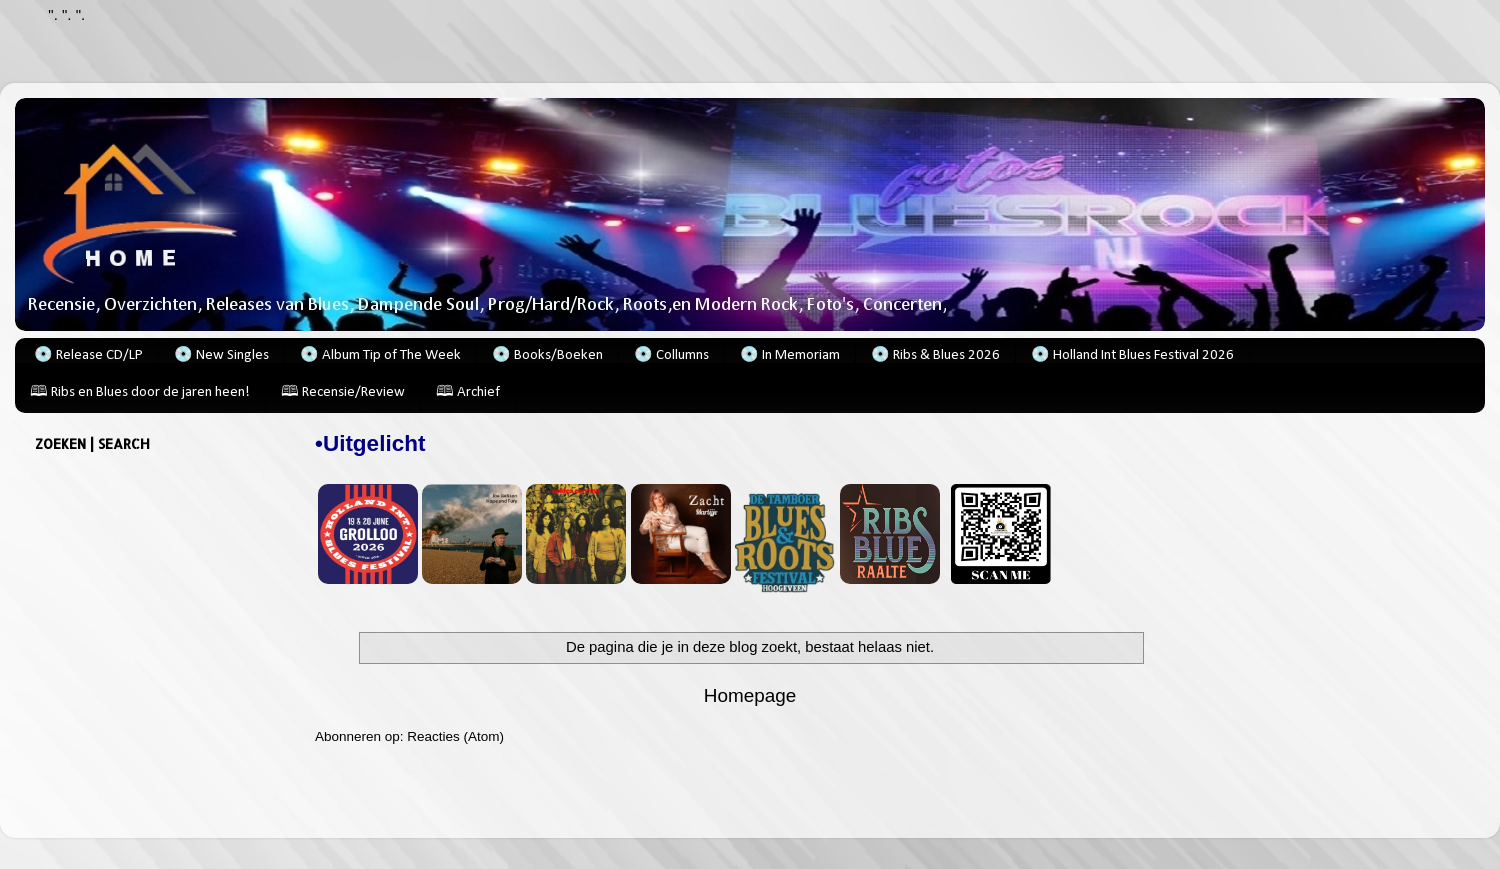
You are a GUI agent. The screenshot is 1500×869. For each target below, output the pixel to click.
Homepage (750, 695)
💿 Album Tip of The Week (380, 355)
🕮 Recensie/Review (343, 392)
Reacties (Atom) (455, 736)
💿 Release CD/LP (88, 355)
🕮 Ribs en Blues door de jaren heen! (140, 392)
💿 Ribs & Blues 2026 (935, 355)
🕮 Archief (468, 392)
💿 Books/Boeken (547, 355)
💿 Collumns (671, 355)
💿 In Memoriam (790, 355)
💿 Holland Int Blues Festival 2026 (1132, 355)
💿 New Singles (221, 355)
